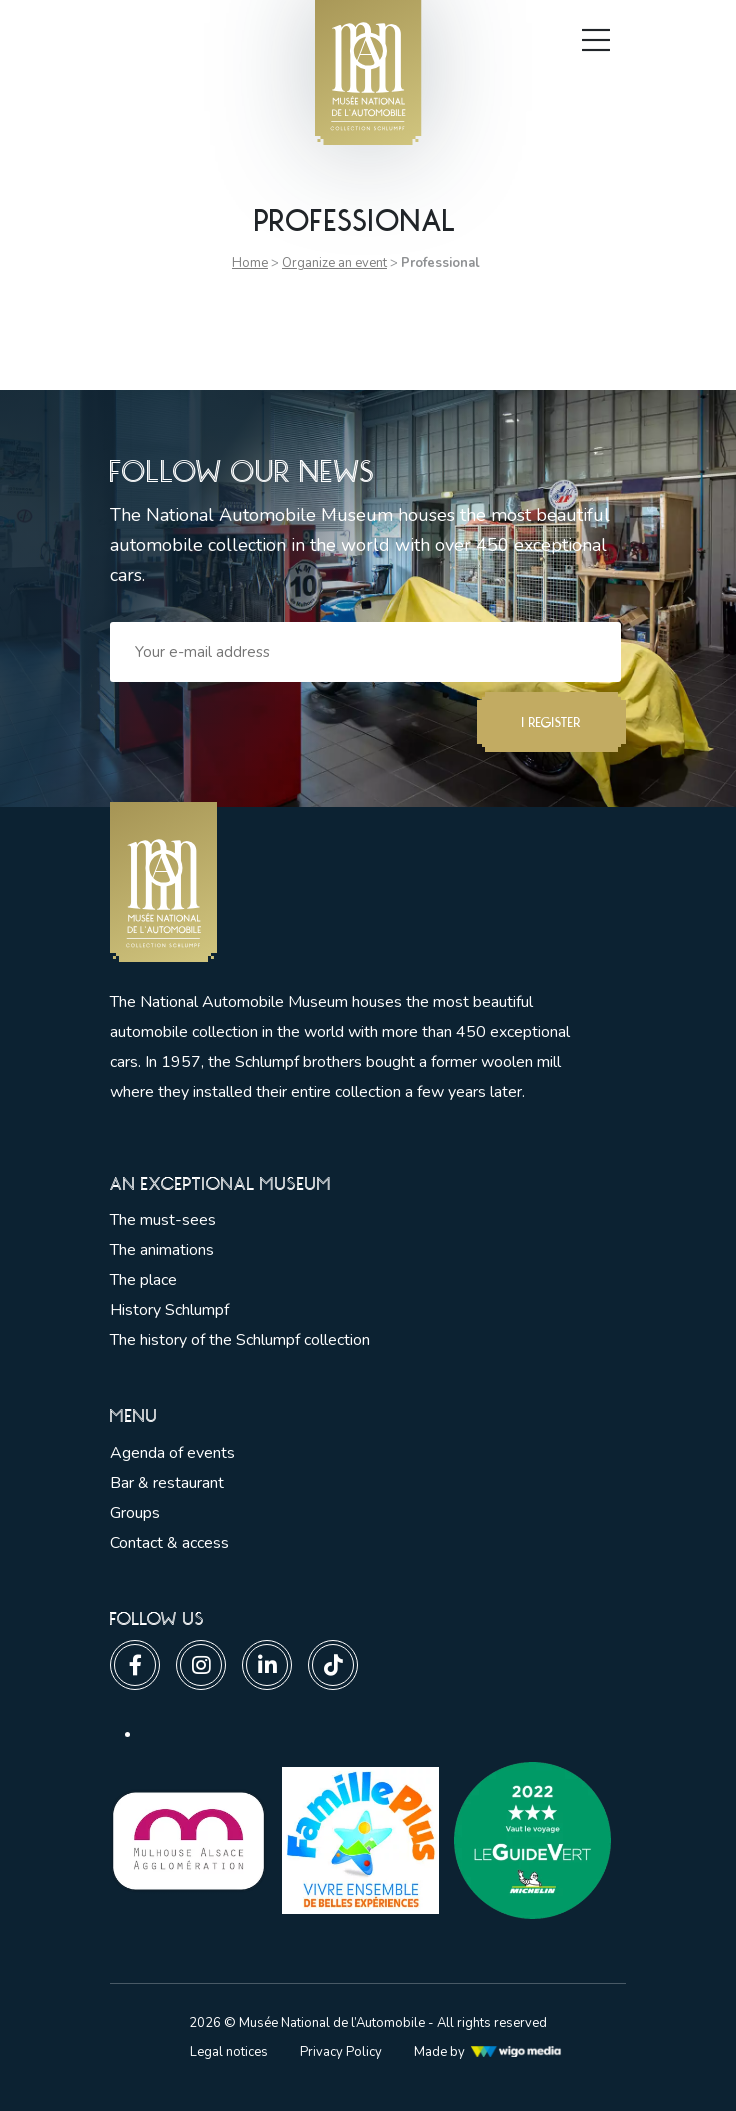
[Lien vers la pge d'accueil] (350, 882)
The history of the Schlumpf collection (240, 1340)
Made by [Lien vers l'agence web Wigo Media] (488, 2052)
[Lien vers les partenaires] (188, 1840)
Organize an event (334, 263)
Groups (135, 1513)
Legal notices (229, 2052)
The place (143, 1280)
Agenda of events (172, 1453)
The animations (162, 1250)
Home (250, 263)
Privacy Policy (341, 2052)
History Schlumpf (169, 1310)
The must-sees (163, 1220)
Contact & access (169, 1543)
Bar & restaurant (167, 1483)
